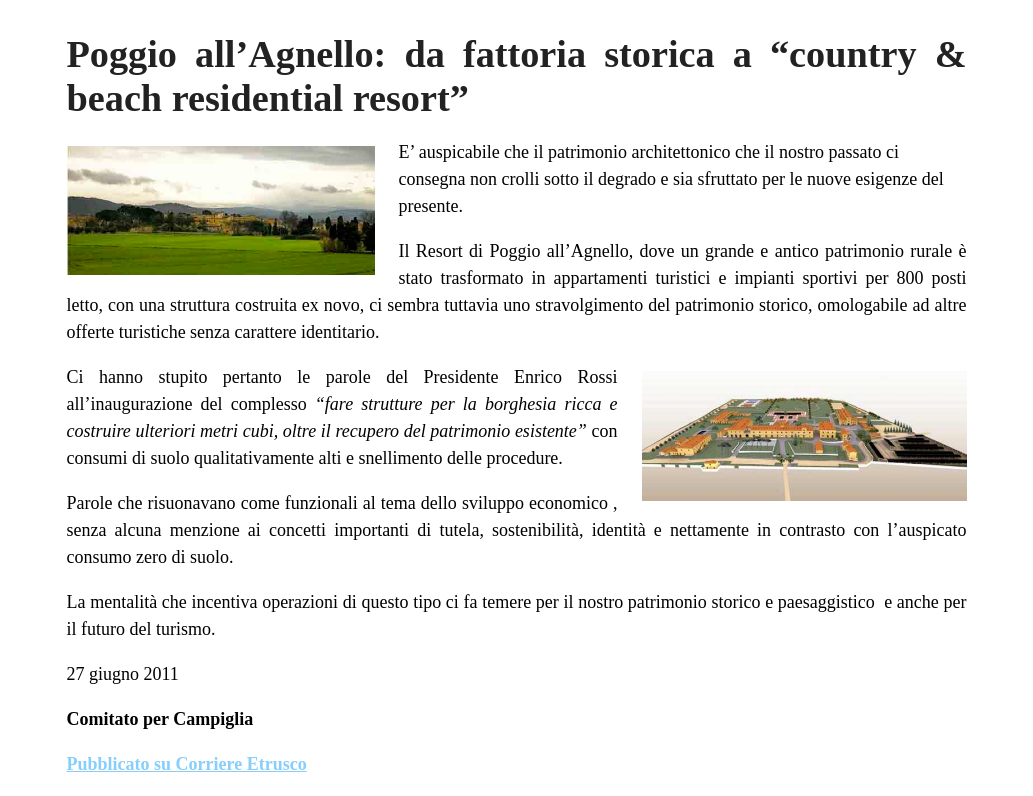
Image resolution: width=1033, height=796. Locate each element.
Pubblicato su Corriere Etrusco (187, 764)
